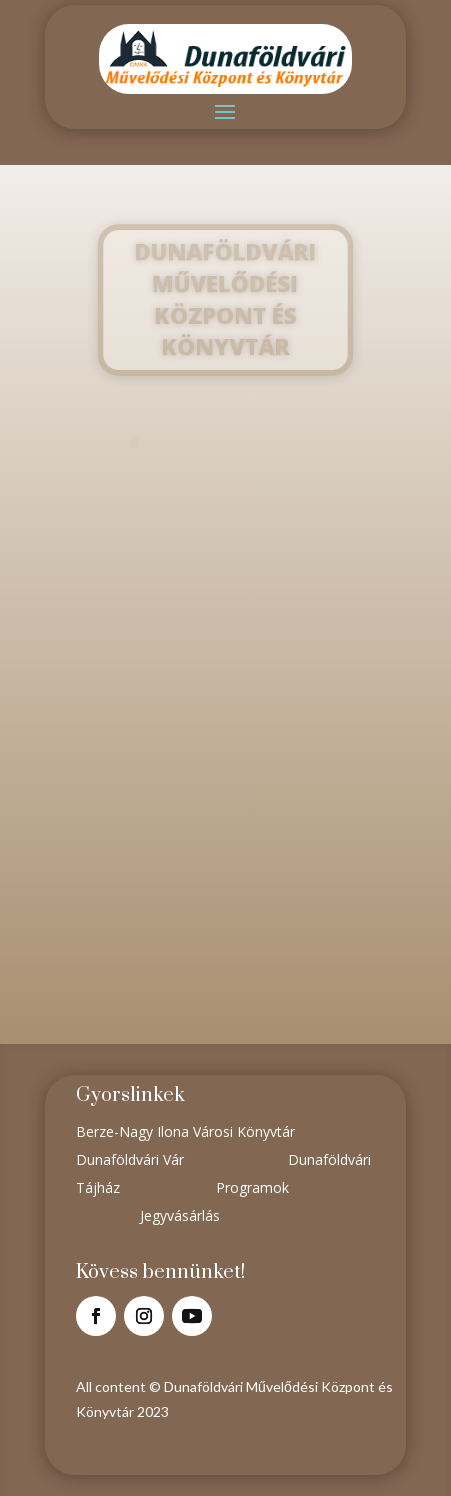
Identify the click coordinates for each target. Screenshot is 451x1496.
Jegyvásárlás (180, 1215)
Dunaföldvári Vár (130, 1159)
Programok (252, 1187)
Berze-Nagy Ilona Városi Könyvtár (185, 1131)
